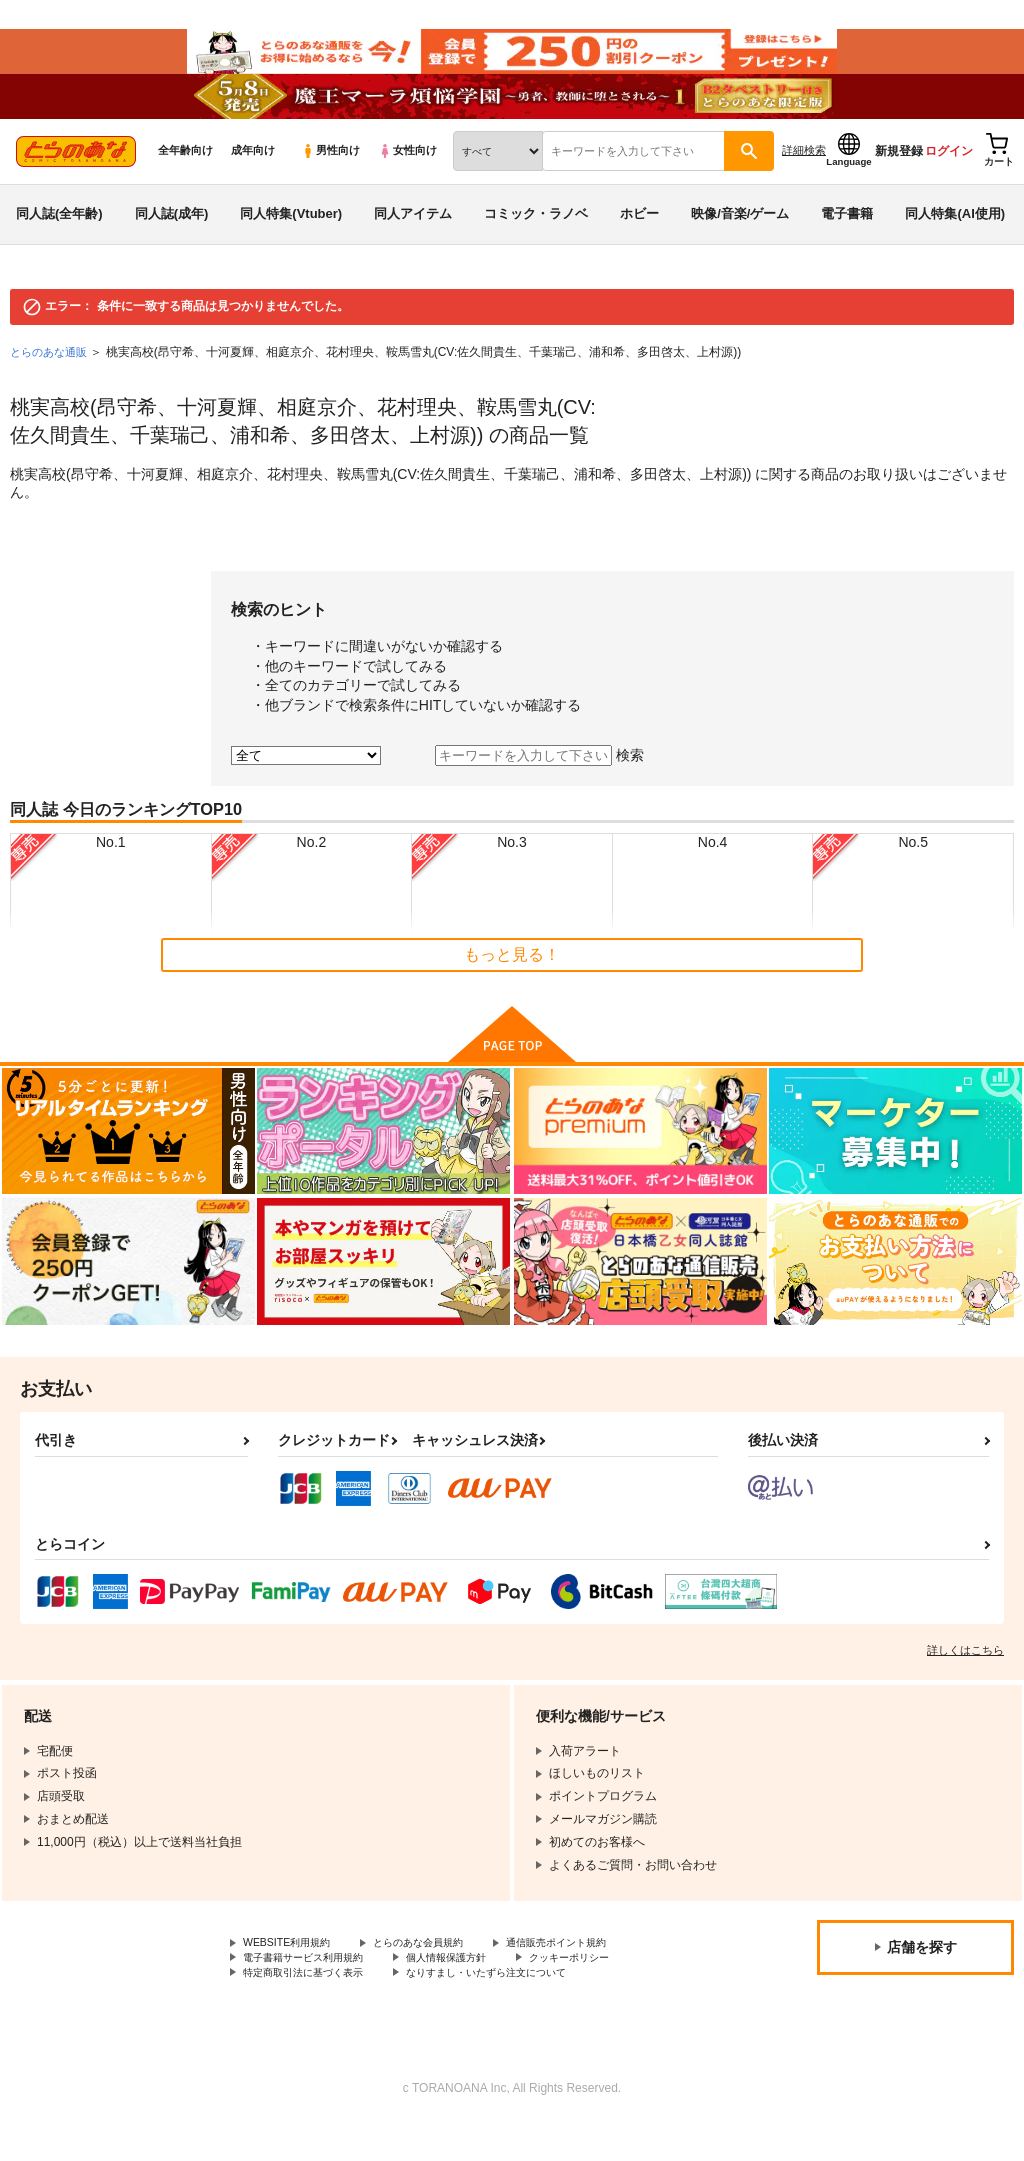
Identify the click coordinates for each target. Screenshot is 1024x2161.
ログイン (949, 181)
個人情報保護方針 (478, 1992)
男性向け (330, 181)
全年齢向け (185, 181)
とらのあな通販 (52, 382)
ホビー (639, 243)
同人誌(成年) (172, 243)
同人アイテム (413, 243)
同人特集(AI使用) (955, 243)
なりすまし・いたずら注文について (526, 2008)
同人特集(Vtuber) (291, 243)
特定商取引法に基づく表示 (315, 2008)
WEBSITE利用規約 (294, 1975)
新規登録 (899, 181)
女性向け (407, 181)
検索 (630, 785)
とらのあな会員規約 (442, 1975)
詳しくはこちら (965, 1681)
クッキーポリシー (617, 1992)
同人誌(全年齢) (59, 243)
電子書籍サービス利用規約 (315, 1992)
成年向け (253, 181)
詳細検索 (804, 181)
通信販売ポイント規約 (599, 1975)
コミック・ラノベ (536, 243)
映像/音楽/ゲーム (740, 243)
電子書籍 (847, 243)
